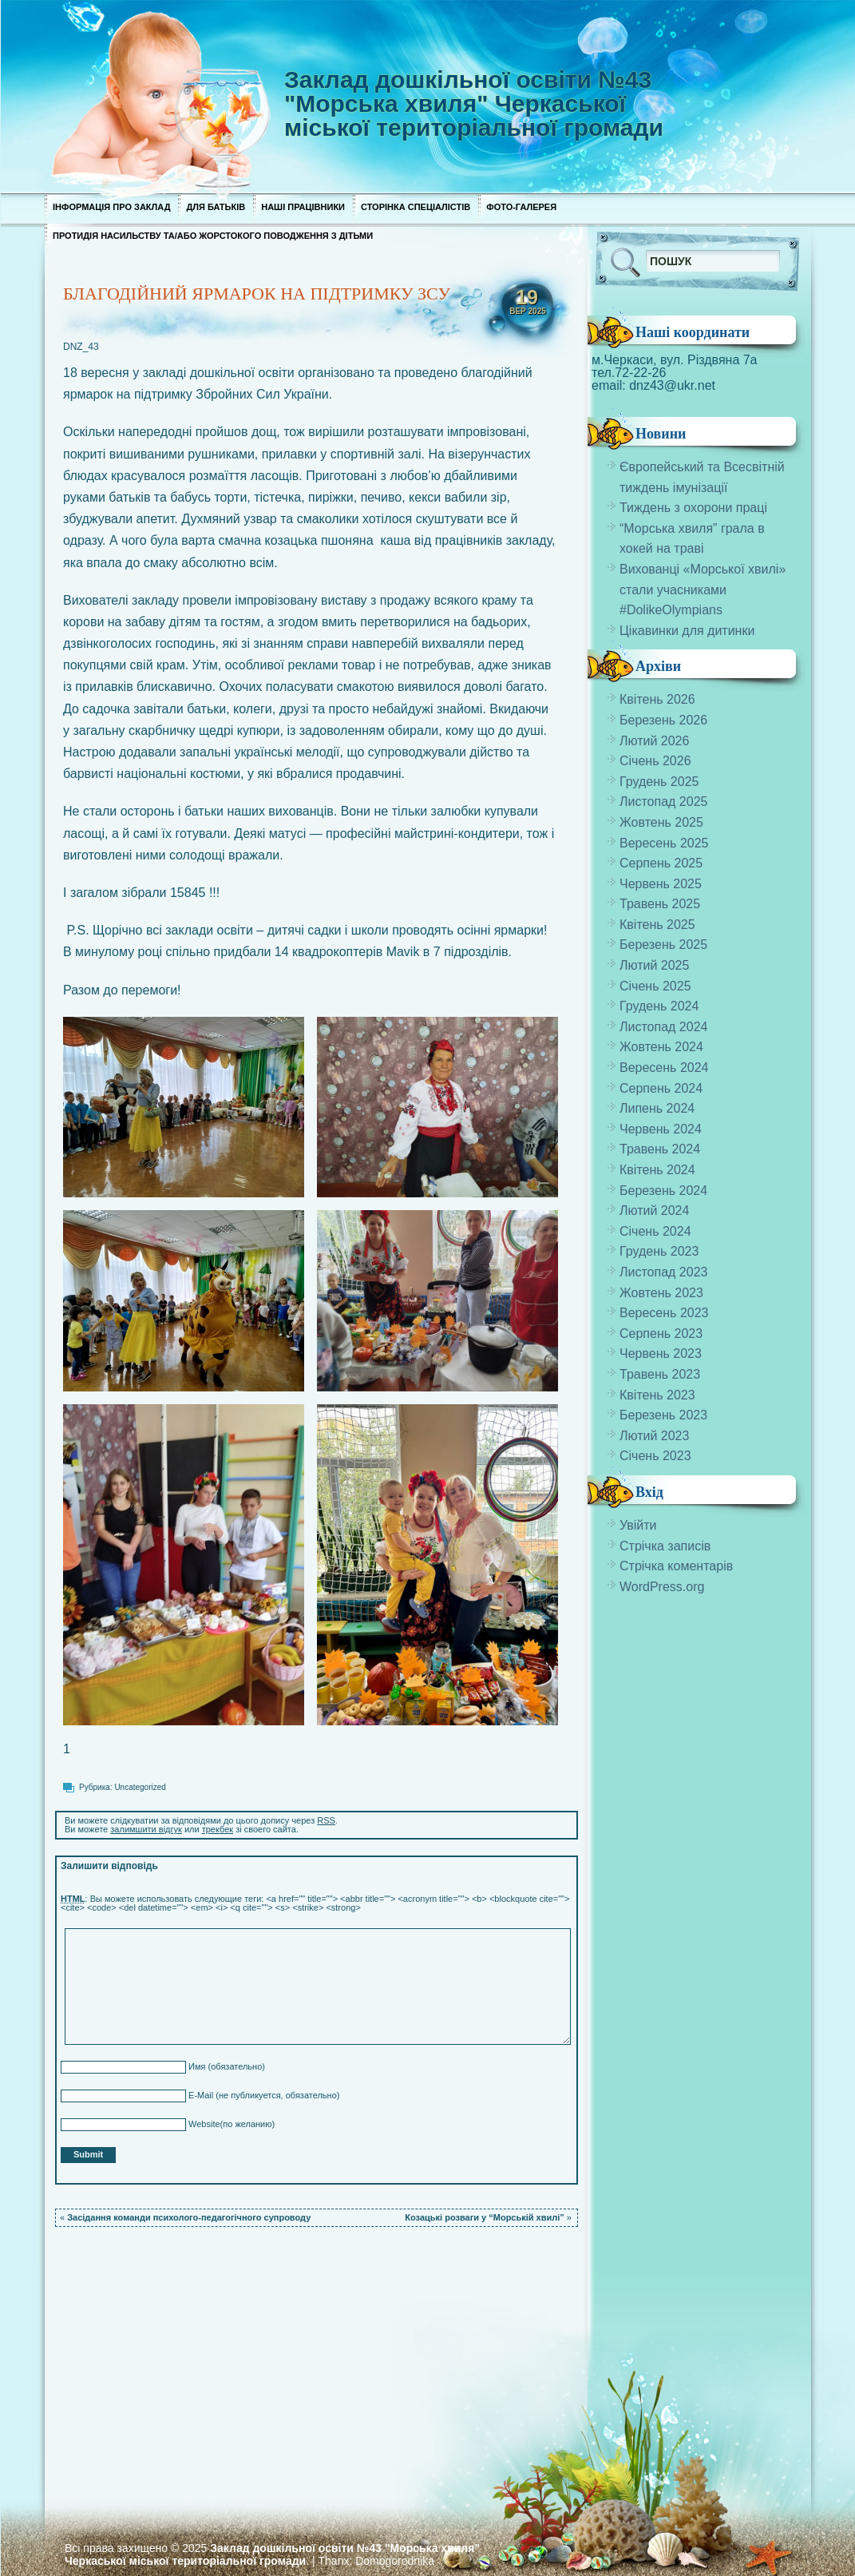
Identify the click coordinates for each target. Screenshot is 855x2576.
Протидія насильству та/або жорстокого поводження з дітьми (213, 235)
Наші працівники (303, 207)
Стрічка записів (665, 1546)
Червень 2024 (660, 1129)
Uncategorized (139, 1787)
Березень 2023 (663, 1415)
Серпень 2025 (661, 863)
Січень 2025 (655, 986)
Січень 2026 (655, 761)
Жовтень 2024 (661, 1047)
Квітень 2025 (657, 924)
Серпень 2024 (661, 1088)
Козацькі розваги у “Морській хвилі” (484, 2217)
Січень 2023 (655, 1456)
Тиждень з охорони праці (693, 507)
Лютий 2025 (654, 965)
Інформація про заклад (111, 207)
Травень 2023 (659, 1374)
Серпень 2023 (661, 1333)
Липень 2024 (657, 1108)
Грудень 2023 (659, 1251)
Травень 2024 (659, 1149)
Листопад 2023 (663, 1272)
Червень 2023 (660, 1353)
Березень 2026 (663, 720)
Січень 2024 (655, 1231)
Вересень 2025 (663, 843)
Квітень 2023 (657, 1395)
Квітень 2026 (657, 699)
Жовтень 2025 (661, 822)
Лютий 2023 (654, 1436)
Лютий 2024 (654, 1210)
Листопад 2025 (663, 801)
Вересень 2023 (663, 1313)
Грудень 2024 (659, 1006)
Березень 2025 (663, 944)
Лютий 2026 (654, 741)
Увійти (638, 1525)
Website (203, 2124)
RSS (326, 1820)
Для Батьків (215, 207)
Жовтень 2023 (661, 1293)
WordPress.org (661, 1587)
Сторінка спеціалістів (415, 207)
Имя (195, 2066)
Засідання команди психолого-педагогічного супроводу (189, 2217)
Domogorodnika (394, 2560)
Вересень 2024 (663, 1067)
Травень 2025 (659, 904)
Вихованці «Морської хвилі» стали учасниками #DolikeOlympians (702, 589)
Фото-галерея (521, 207)
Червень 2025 (660, 884)
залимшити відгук (146, 1829)
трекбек (217, 1829)
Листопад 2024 (663, 1027)
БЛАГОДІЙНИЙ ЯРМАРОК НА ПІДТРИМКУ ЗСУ (256, 294)
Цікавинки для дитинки (686, 630)
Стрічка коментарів (676, 1566)
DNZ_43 (81, 346)
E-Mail (199, 2095)
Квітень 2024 (657, 1170)
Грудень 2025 (659, 781)
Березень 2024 (663, 1190)
